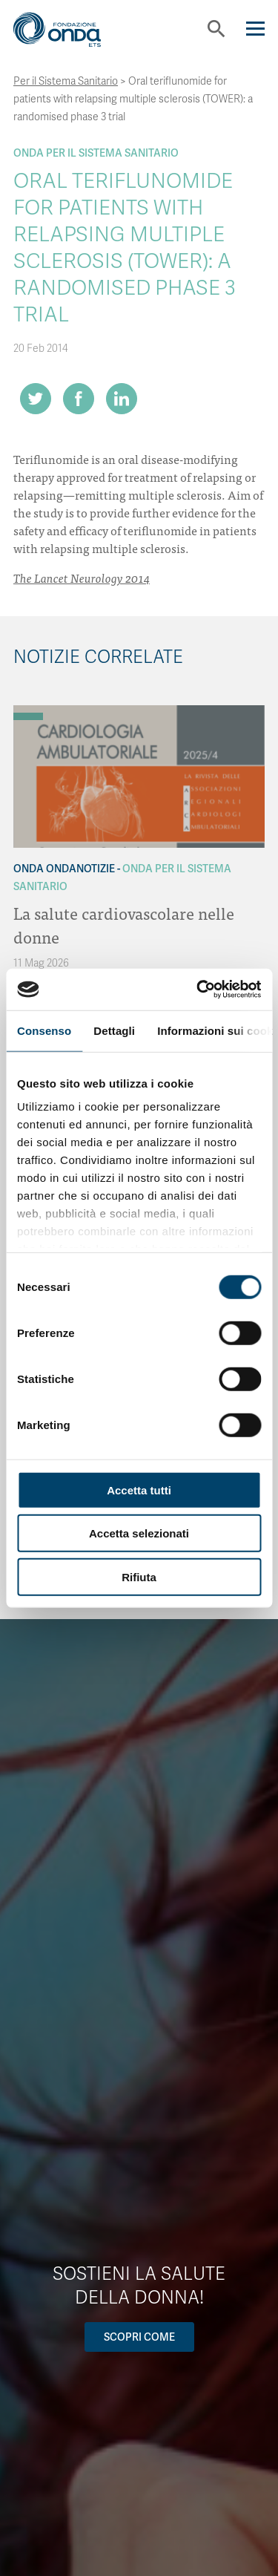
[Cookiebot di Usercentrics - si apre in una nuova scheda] (198, 989)
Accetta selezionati (139, 1533)
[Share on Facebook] (78, 398)
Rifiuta (139, 1576)
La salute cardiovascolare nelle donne (123, 924)
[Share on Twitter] (35, 398)
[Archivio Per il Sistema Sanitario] (28, 716)
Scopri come (139, 2337)
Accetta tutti (139, 1489)
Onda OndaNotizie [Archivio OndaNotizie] (64, 868)
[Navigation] (255, 29)
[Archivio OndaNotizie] (28, 709)
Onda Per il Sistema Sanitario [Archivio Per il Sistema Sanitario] (96, 153)
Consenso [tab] (44, 1030)
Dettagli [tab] (114, 1030)
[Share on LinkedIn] (121, 398)
